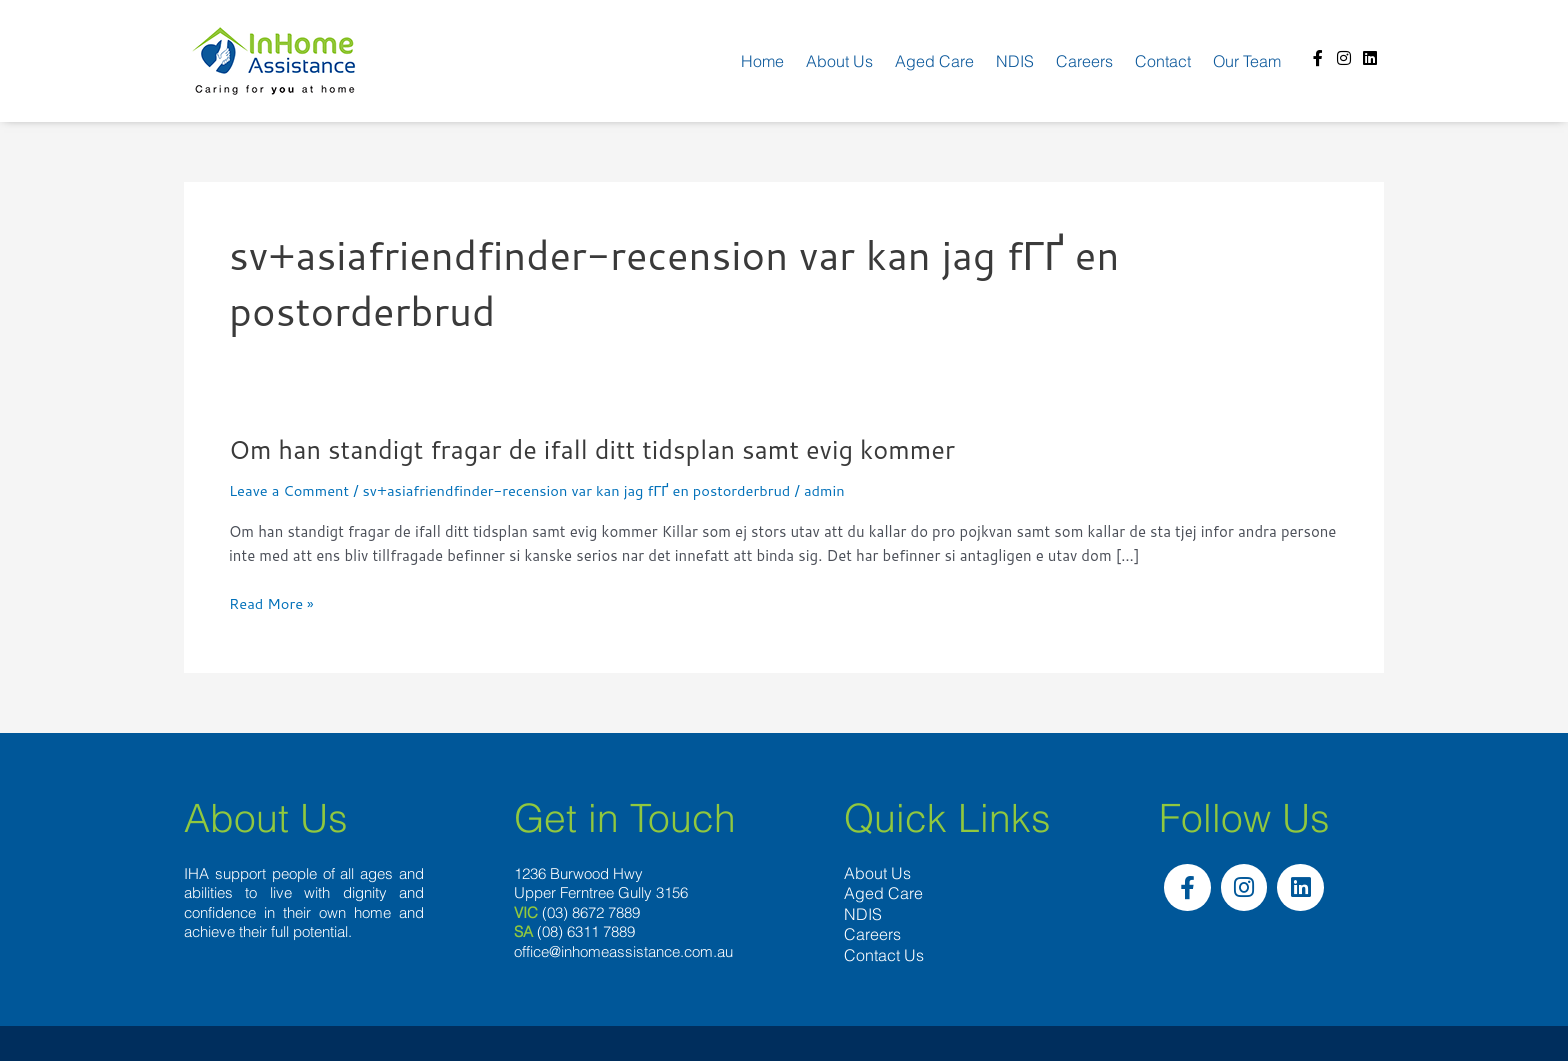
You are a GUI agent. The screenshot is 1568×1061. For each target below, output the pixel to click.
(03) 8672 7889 (591, 912)
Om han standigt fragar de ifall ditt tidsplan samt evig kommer (600, 449)
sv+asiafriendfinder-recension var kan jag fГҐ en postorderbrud (584, 490)
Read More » (272, 604)
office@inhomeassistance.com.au (623, 951)
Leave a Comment (290, 490)
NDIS (1015, 61)
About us (839, 61)
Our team (1247, 61)
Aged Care (934, 61)
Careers (1084, 61)
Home (762, 61)
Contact (1163, 61)
